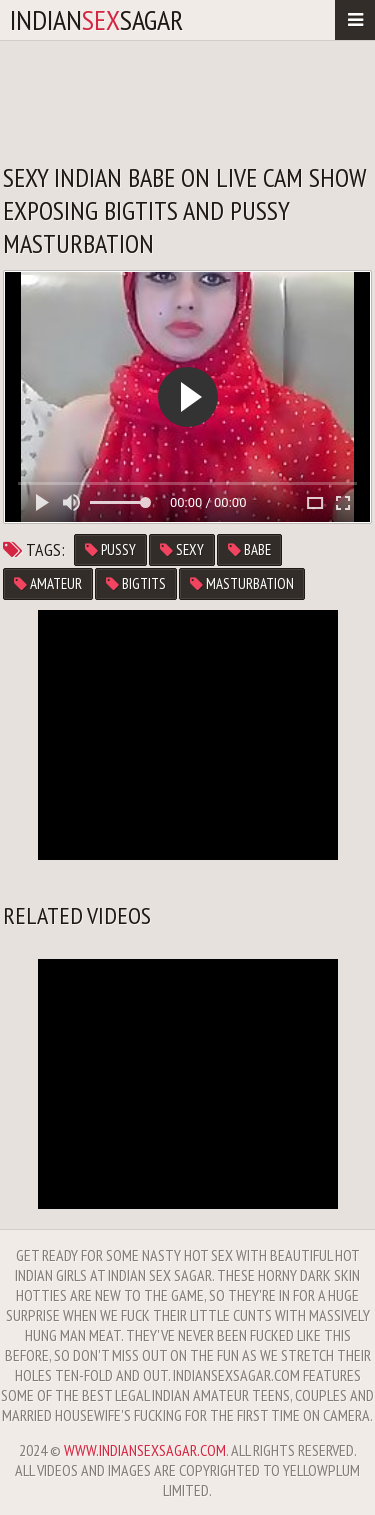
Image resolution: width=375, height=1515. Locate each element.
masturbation (242, 583)
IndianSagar (96, 19)
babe (249, 549)
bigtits (136, 583)
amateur (48, 583)
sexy (182, 549)
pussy (110, 549)
